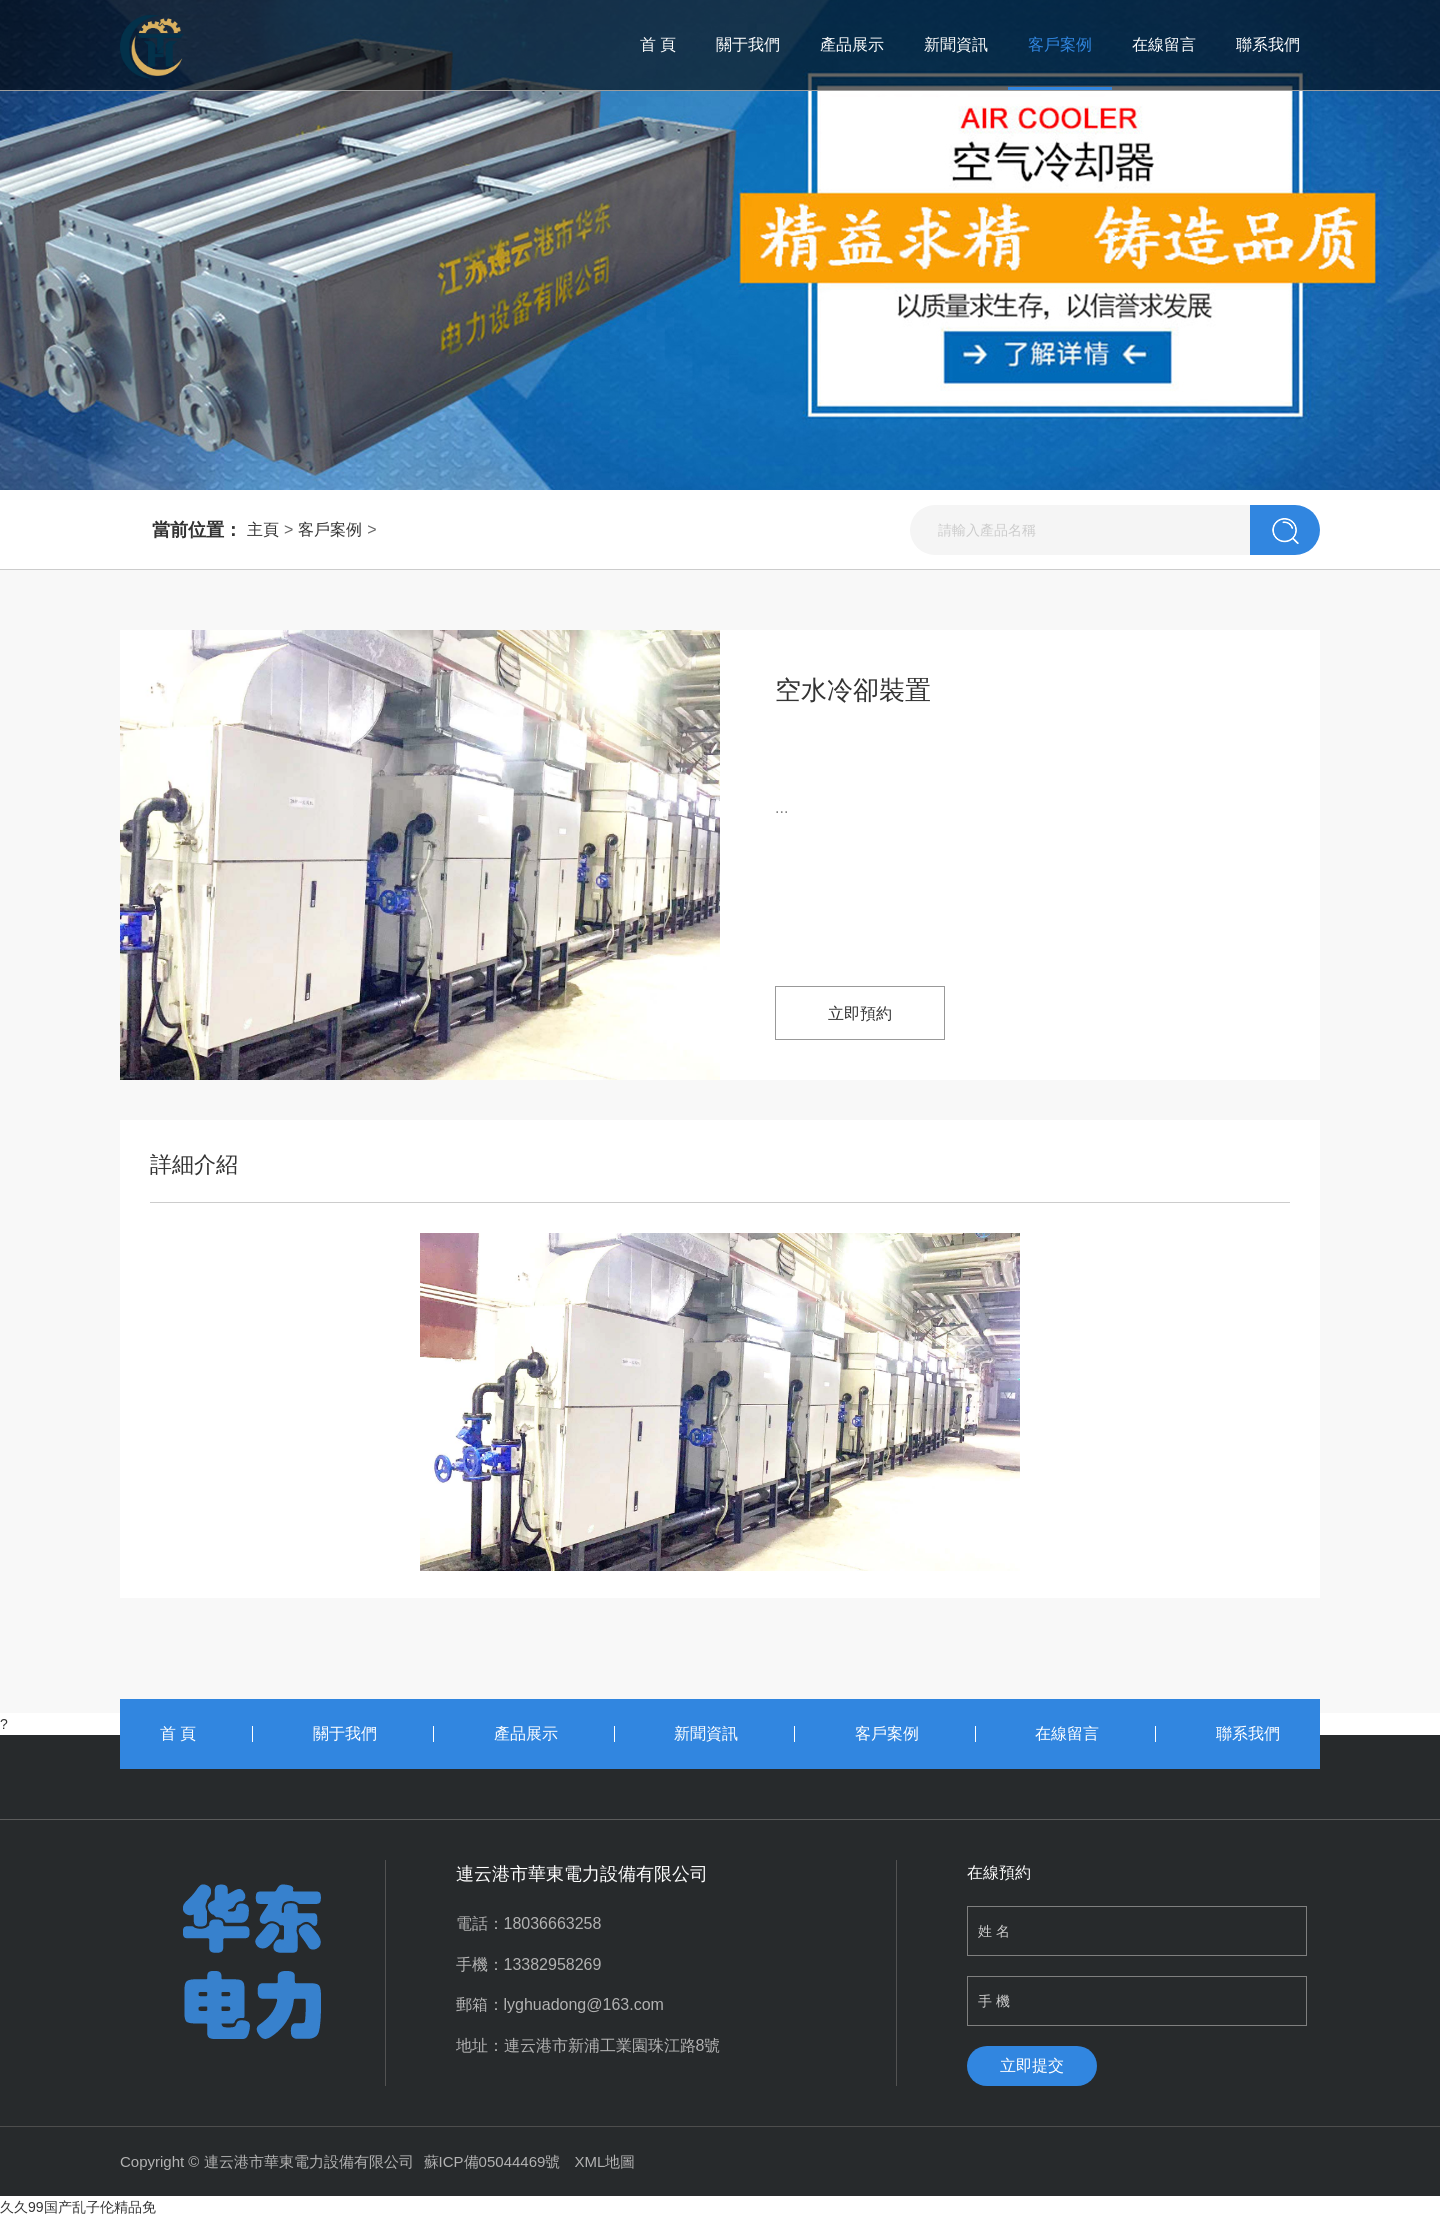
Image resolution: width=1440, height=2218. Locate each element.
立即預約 (860, 1013)
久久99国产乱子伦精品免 (78, 2207)
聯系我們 (1268, 44)
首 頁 (658, 44)
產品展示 (852, 44)
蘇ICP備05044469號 (492, 2161)
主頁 (263, 529)
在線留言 (1164, 44)
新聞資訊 (956, 44)
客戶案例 (1060, 44)
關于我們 (748, 44)
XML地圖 (605, 2161)
